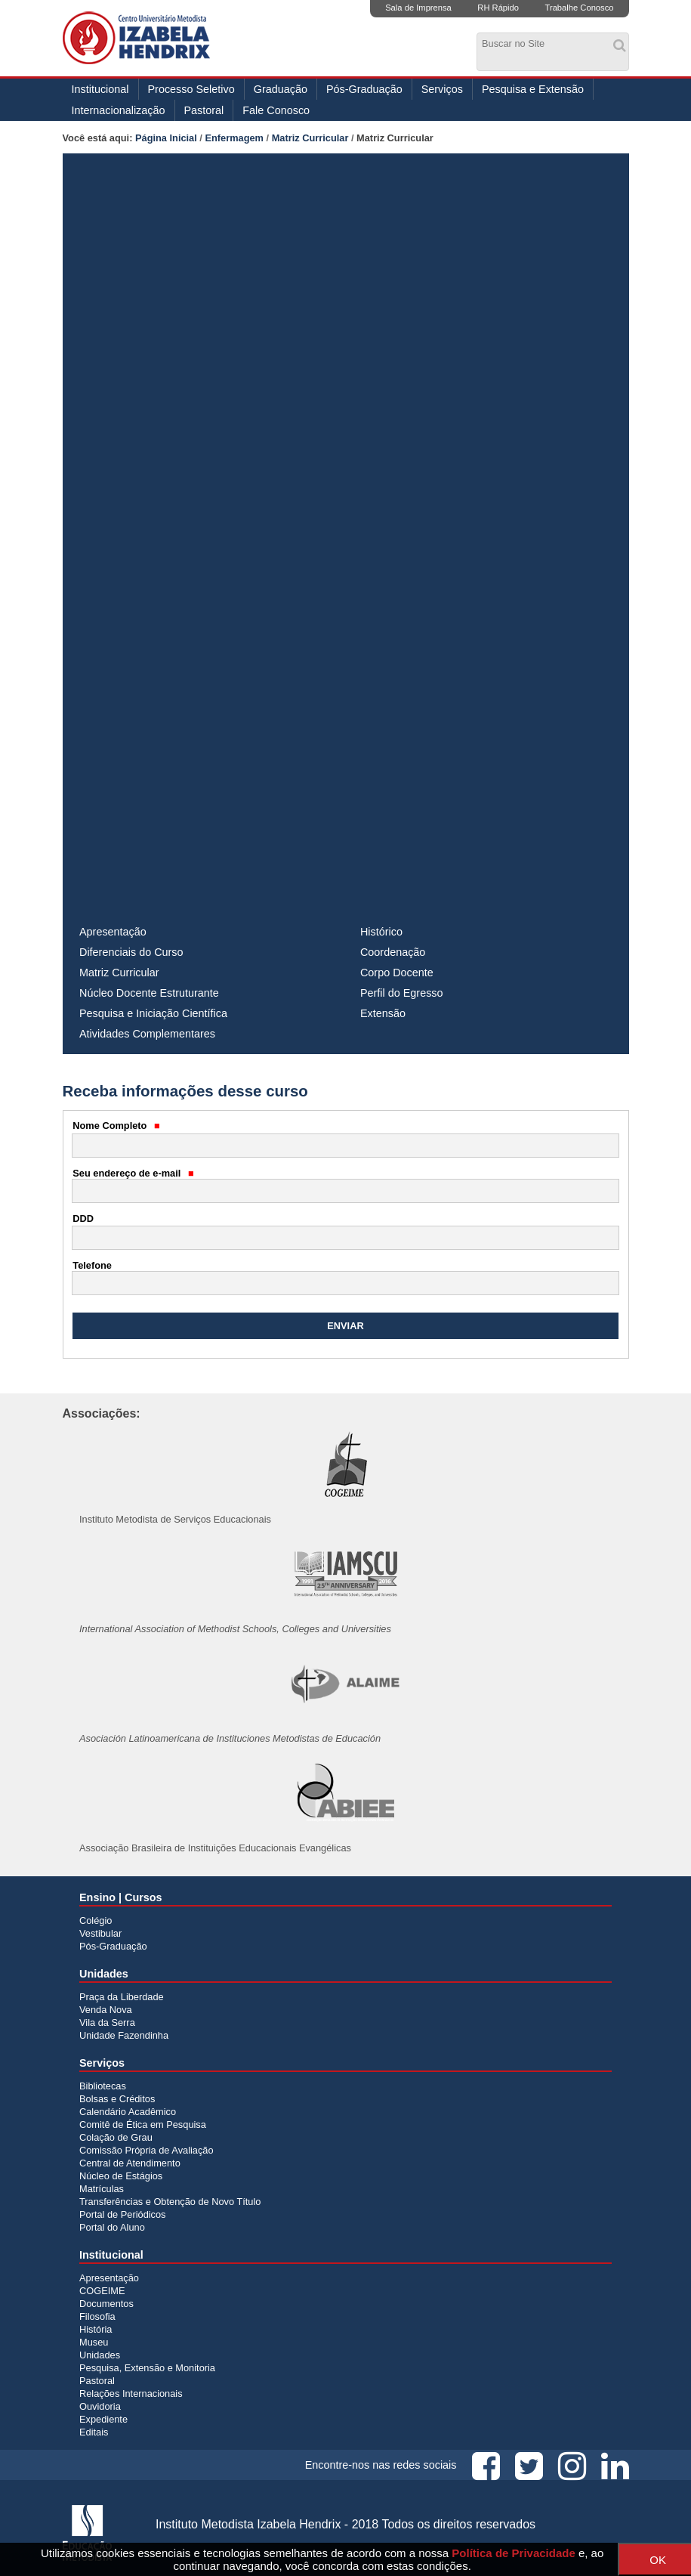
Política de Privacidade (513, 2553)
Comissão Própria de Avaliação (146, 2150)
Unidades (99, 2355)
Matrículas (101, 2188)
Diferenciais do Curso (131, 952)
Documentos (106, 2303)
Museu (93, 2342)
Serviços (442, 89)
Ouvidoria (100, 2406)
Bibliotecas (102, 2086)
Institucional (100, 89)
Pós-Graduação (364, 89)
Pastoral (204, 110)
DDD (83, 1218)
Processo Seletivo (191, 89)
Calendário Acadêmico (127, 2111)
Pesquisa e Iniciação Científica (153, 1013)
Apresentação (113, 932)
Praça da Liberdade (121, 1996)
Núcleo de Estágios (120, 2176)
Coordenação (392, 952)
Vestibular (100, 1933)
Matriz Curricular (310, 138)
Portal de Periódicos (122, 2214)
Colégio (95, 1920)
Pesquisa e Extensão (533, 89)
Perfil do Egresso (401, 993)
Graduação (280, 89)
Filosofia (97, 2316)
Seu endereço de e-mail (132, 1173)
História (95, 2329)
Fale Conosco (276, 110)
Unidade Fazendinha (123, 2035)
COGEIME (102, 2290)
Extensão (383, 1013)
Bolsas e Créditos (117, 2098)
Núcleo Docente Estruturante (149, 993)
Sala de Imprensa (418, 7)
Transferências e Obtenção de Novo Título (170, 2201)
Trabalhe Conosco (578, 7)
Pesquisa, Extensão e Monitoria (147, 2367)
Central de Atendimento (129, 2163)
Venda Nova (105, 2009)
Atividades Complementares (147, 1034)
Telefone (92, 1265)
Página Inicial (166, 138)
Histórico (381, 932)
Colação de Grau (116, 2137)
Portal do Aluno (112, 2227)
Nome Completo (116, 1125)
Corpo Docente (396, 972)
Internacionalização (118, 110)
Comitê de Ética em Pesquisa (142, 2124)
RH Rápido (498, 7)
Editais (93, 2432)
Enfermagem (234, 138)
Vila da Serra (107, 2022)
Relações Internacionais (131, 2393)
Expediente (103, 2419)
